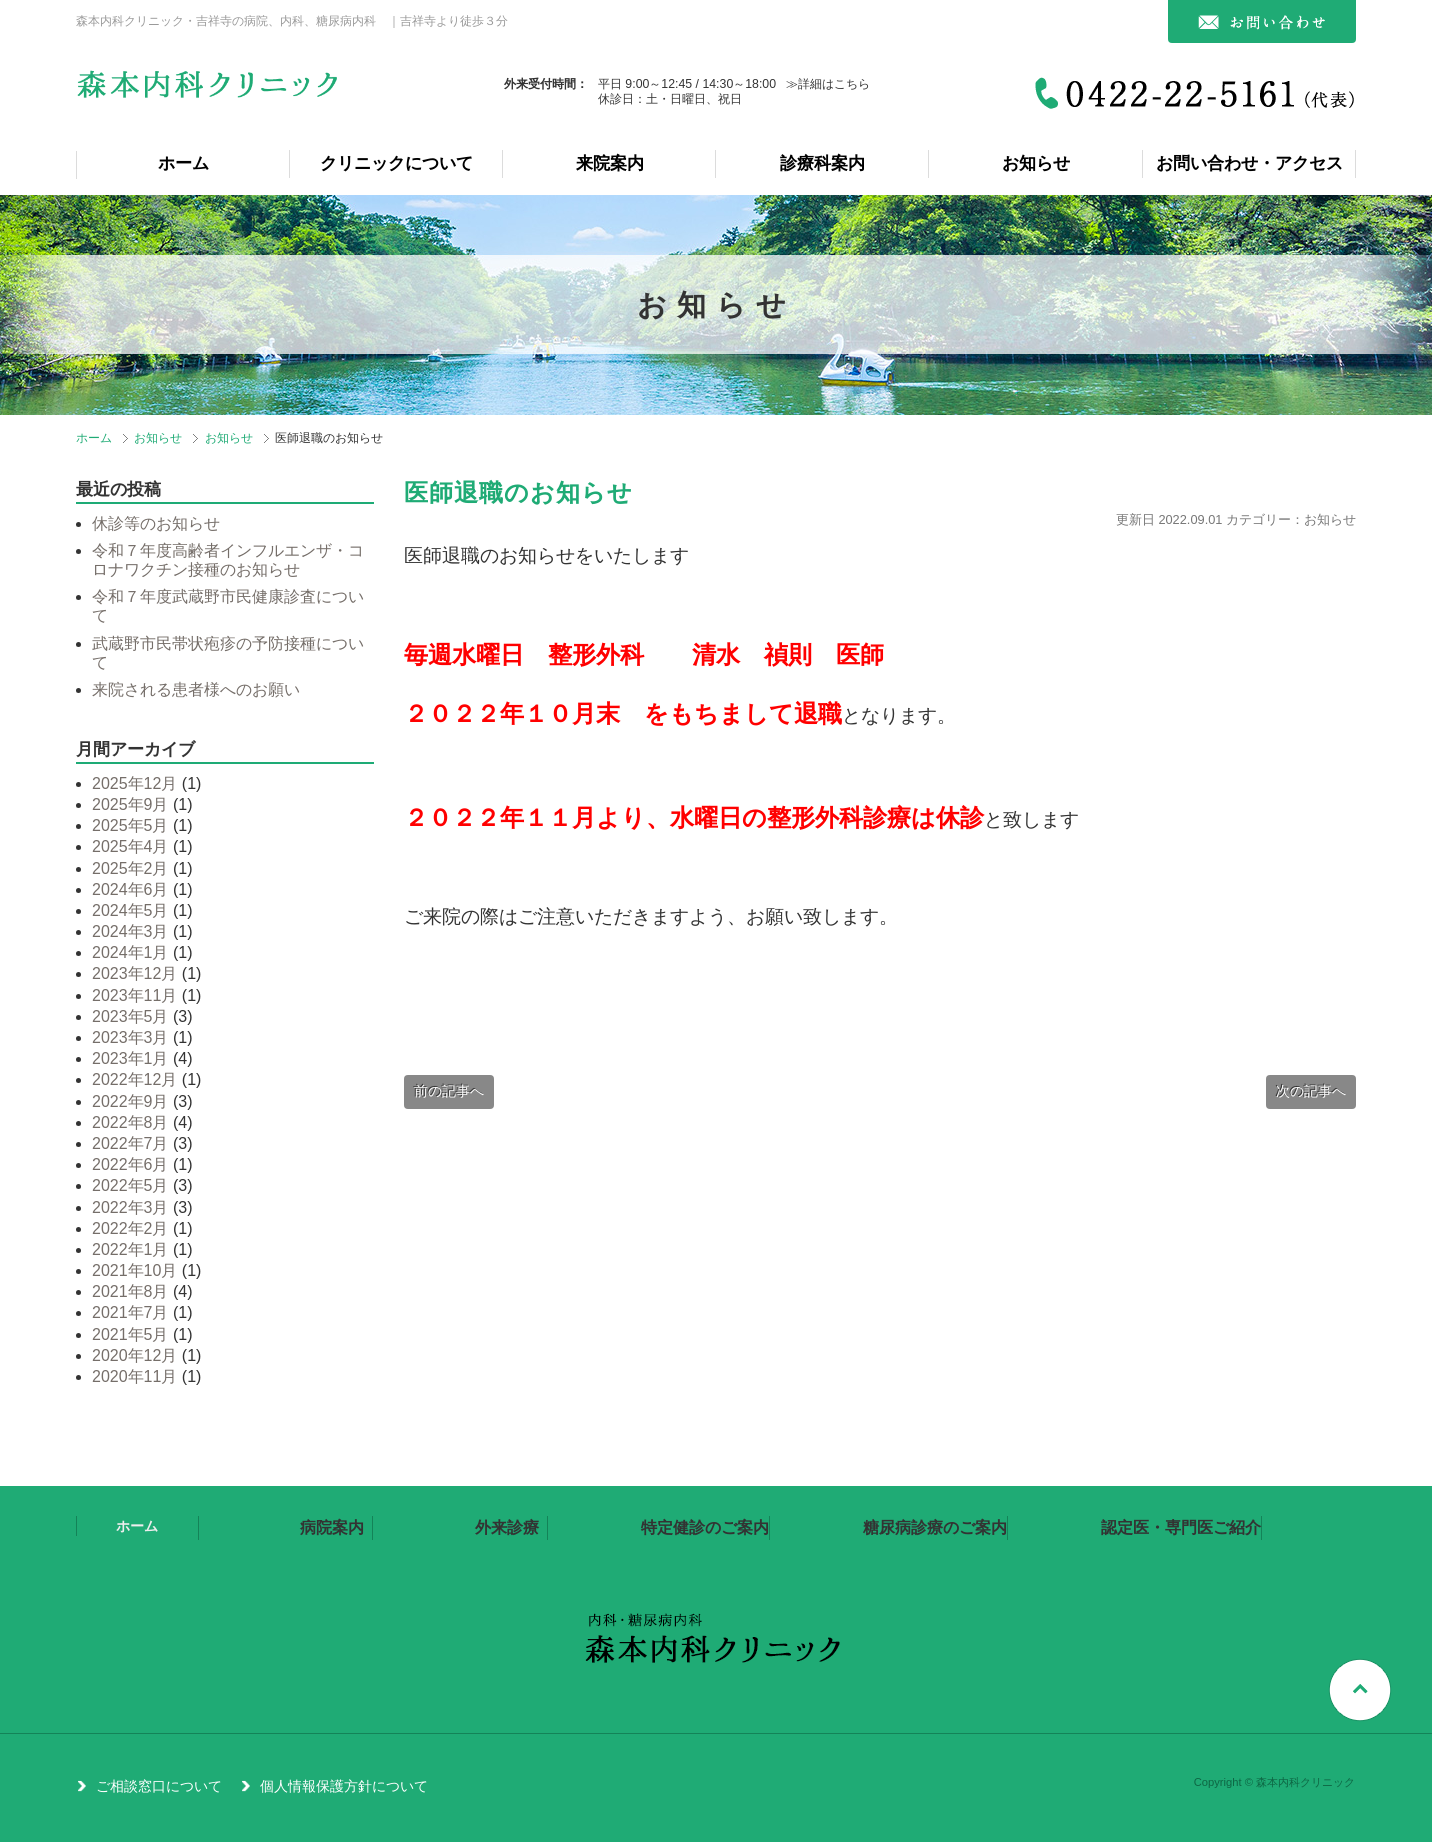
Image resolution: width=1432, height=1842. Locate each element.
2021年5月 (130, 1334)
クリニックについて (396, 163)
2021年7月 (130, 1312)
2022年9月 (130, 1101)
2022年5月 (130, 1185)
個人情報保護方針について (344, 1786)
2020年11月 (134, 1376)
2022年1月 (130, 1249)
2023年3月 (130, 1037)
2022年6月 (130, 1164)
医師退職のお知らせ (518, 492)
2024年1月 (130, 952)
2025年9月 (130, 804)
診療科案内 (822, 163)
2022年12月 (134, 1079)
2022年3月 (130, 1207)
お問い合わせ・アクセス (1249, 163)
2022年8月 (130, 1122)
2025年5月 (130, 825)
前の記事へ (449, 1091)
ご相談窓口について (159, 1786)
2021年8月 (130, 1291)
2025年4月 (130, 846)
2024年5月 (130, 910)
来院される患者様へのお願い (196, 689)
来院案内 (610, 163)
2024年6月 (130, 889)
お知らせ (1036, 163)
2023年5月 (130, 1016)
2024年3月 (130, 931)
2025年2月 (130, 868)
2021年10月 (134, 1270)
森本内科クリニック (210, 92)
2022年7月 (130, 1143)
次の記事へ (1311, 1091)
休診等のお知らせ (156, 523)
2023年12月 (134, 973)
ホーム (183, 163)
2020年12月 (134, 1355)
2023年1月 (130, 1058)
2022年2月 (130, 1228)
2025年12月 (134, 783)
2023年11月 (134, 995)
